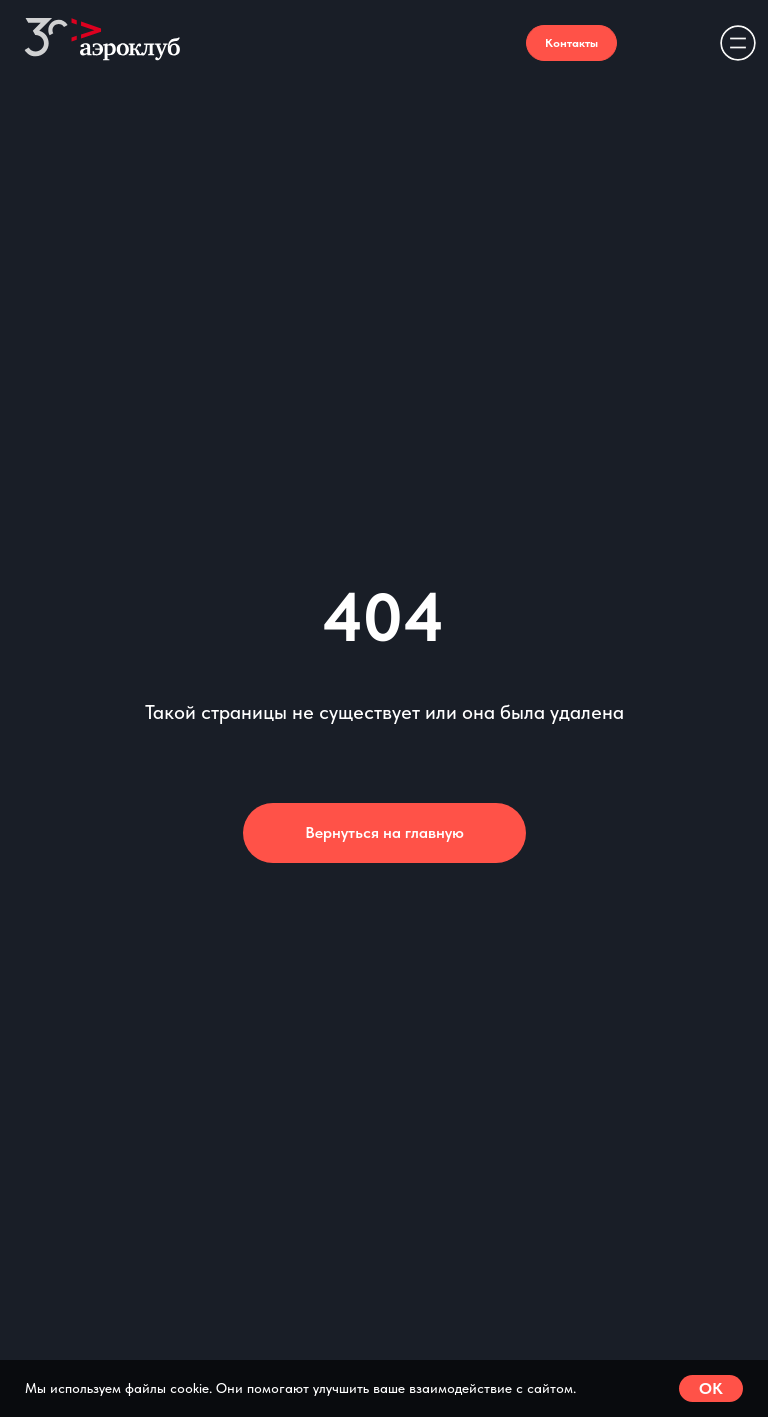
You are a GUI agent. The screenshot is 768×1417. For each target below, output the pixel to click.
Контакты (571, 43)
